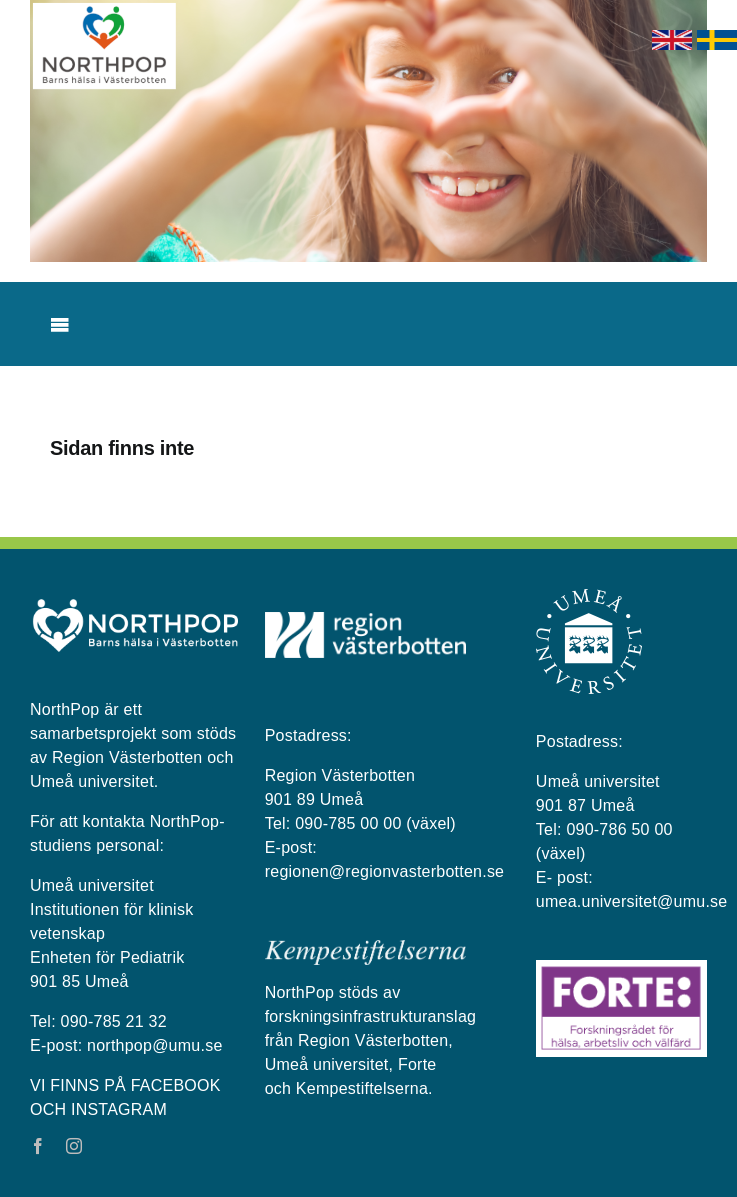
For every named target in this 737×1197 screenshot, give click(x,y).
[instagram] (74, 1146)
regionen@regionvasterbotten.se (385, 871)
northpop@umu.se (154, 1045)
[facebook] (38, 1146)
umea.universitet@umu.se (632, 901)
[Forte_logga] (621, 968)
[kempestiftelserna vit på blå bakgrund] (365, 948)
